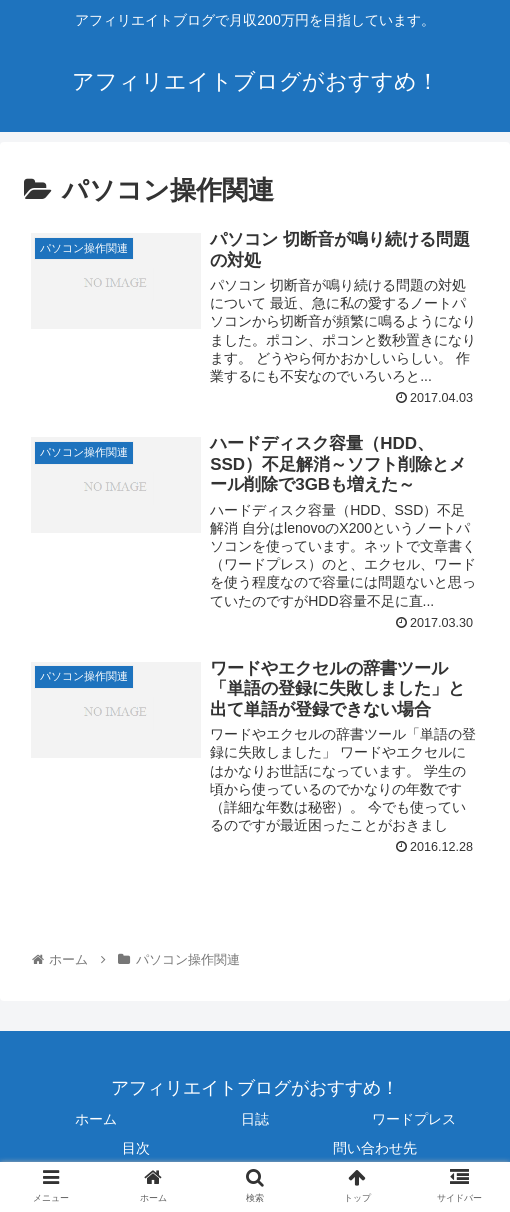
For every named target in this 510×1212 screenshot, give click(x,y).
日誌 (255, 1119)
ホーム (96, 1119)
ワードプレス (414, 1119)
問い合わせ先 (375, 1148)
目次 (136, 1148)
